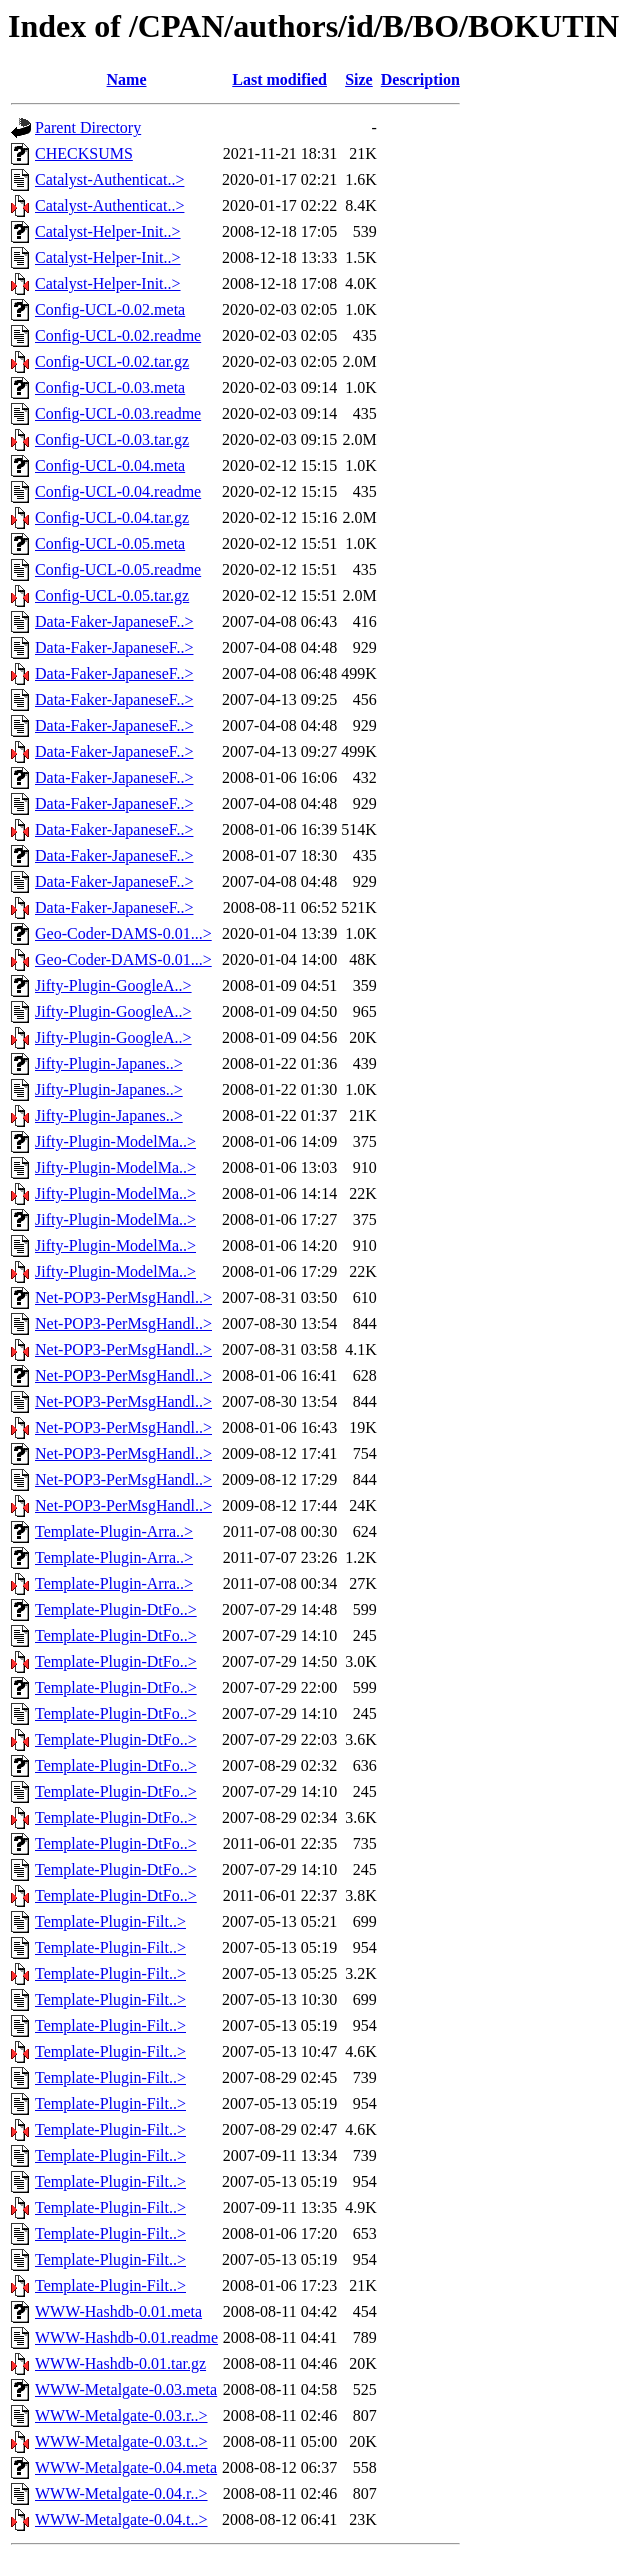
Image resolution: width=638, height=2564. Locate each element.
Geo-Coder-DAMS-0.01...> (123, 933)
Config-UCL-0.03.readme (118, 413)
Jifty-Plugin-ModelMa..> (115, 1141)
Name (127, 79)
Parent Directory (88, 127)
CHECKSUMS (84, 153)
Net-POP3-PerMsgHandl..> (123, 1297)
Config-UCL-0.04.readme (118, 491)
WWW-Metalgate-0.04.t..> (121, 2519)
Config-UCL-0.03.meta (110, 387)
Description (420, 79)
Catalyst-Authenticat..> (109, 179)
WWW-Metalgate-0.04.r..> (121, 2493)
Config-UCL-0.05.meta (110, 543)
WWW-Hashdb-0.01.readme (126, 2337)
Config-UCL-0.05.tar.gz (112, 595)
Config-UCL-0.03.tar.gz (112, 439)
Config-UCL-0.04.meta (110, 465)
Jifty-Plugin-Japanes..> (109, 1063)
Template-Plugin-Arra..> (114, 1531)
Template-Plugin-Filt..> (110, 1921)
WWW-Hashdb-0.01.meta (118, 2311)
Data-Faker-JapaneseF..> (114, 621)
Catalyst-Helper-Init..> (108, 231)
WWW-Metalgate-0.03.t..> (121, 2441)
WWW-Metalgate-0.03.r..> (121, 2415)
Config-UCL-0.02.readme (118, 335)
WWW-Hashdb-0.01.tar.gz (120, 2363)
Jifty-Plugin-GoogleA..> (113, 985)
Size (359, 79)
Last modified (279, 79)
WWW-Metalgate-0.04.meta (126, 2467)
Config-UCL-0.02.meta (110, 309)
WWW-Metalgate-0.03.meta (126, 2389)
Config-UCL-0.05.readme (118, 569)
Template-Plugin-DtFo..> (116, 1609)
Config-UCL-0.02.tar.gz (112, 361)
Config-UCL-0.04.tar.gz (112, 517)
